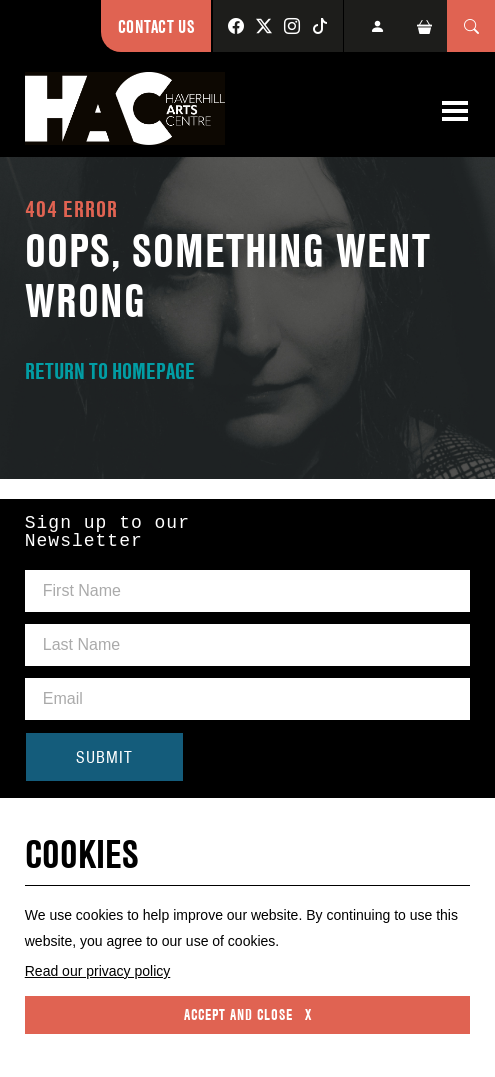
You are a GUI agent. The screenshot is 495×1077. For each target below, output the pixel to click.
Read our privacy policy (98, 971)
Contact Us (156, 26)
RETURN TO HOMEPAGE (110, 371)
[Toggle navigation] (455, 111)
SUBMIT (104, 757)
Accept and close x (248, 1015)
